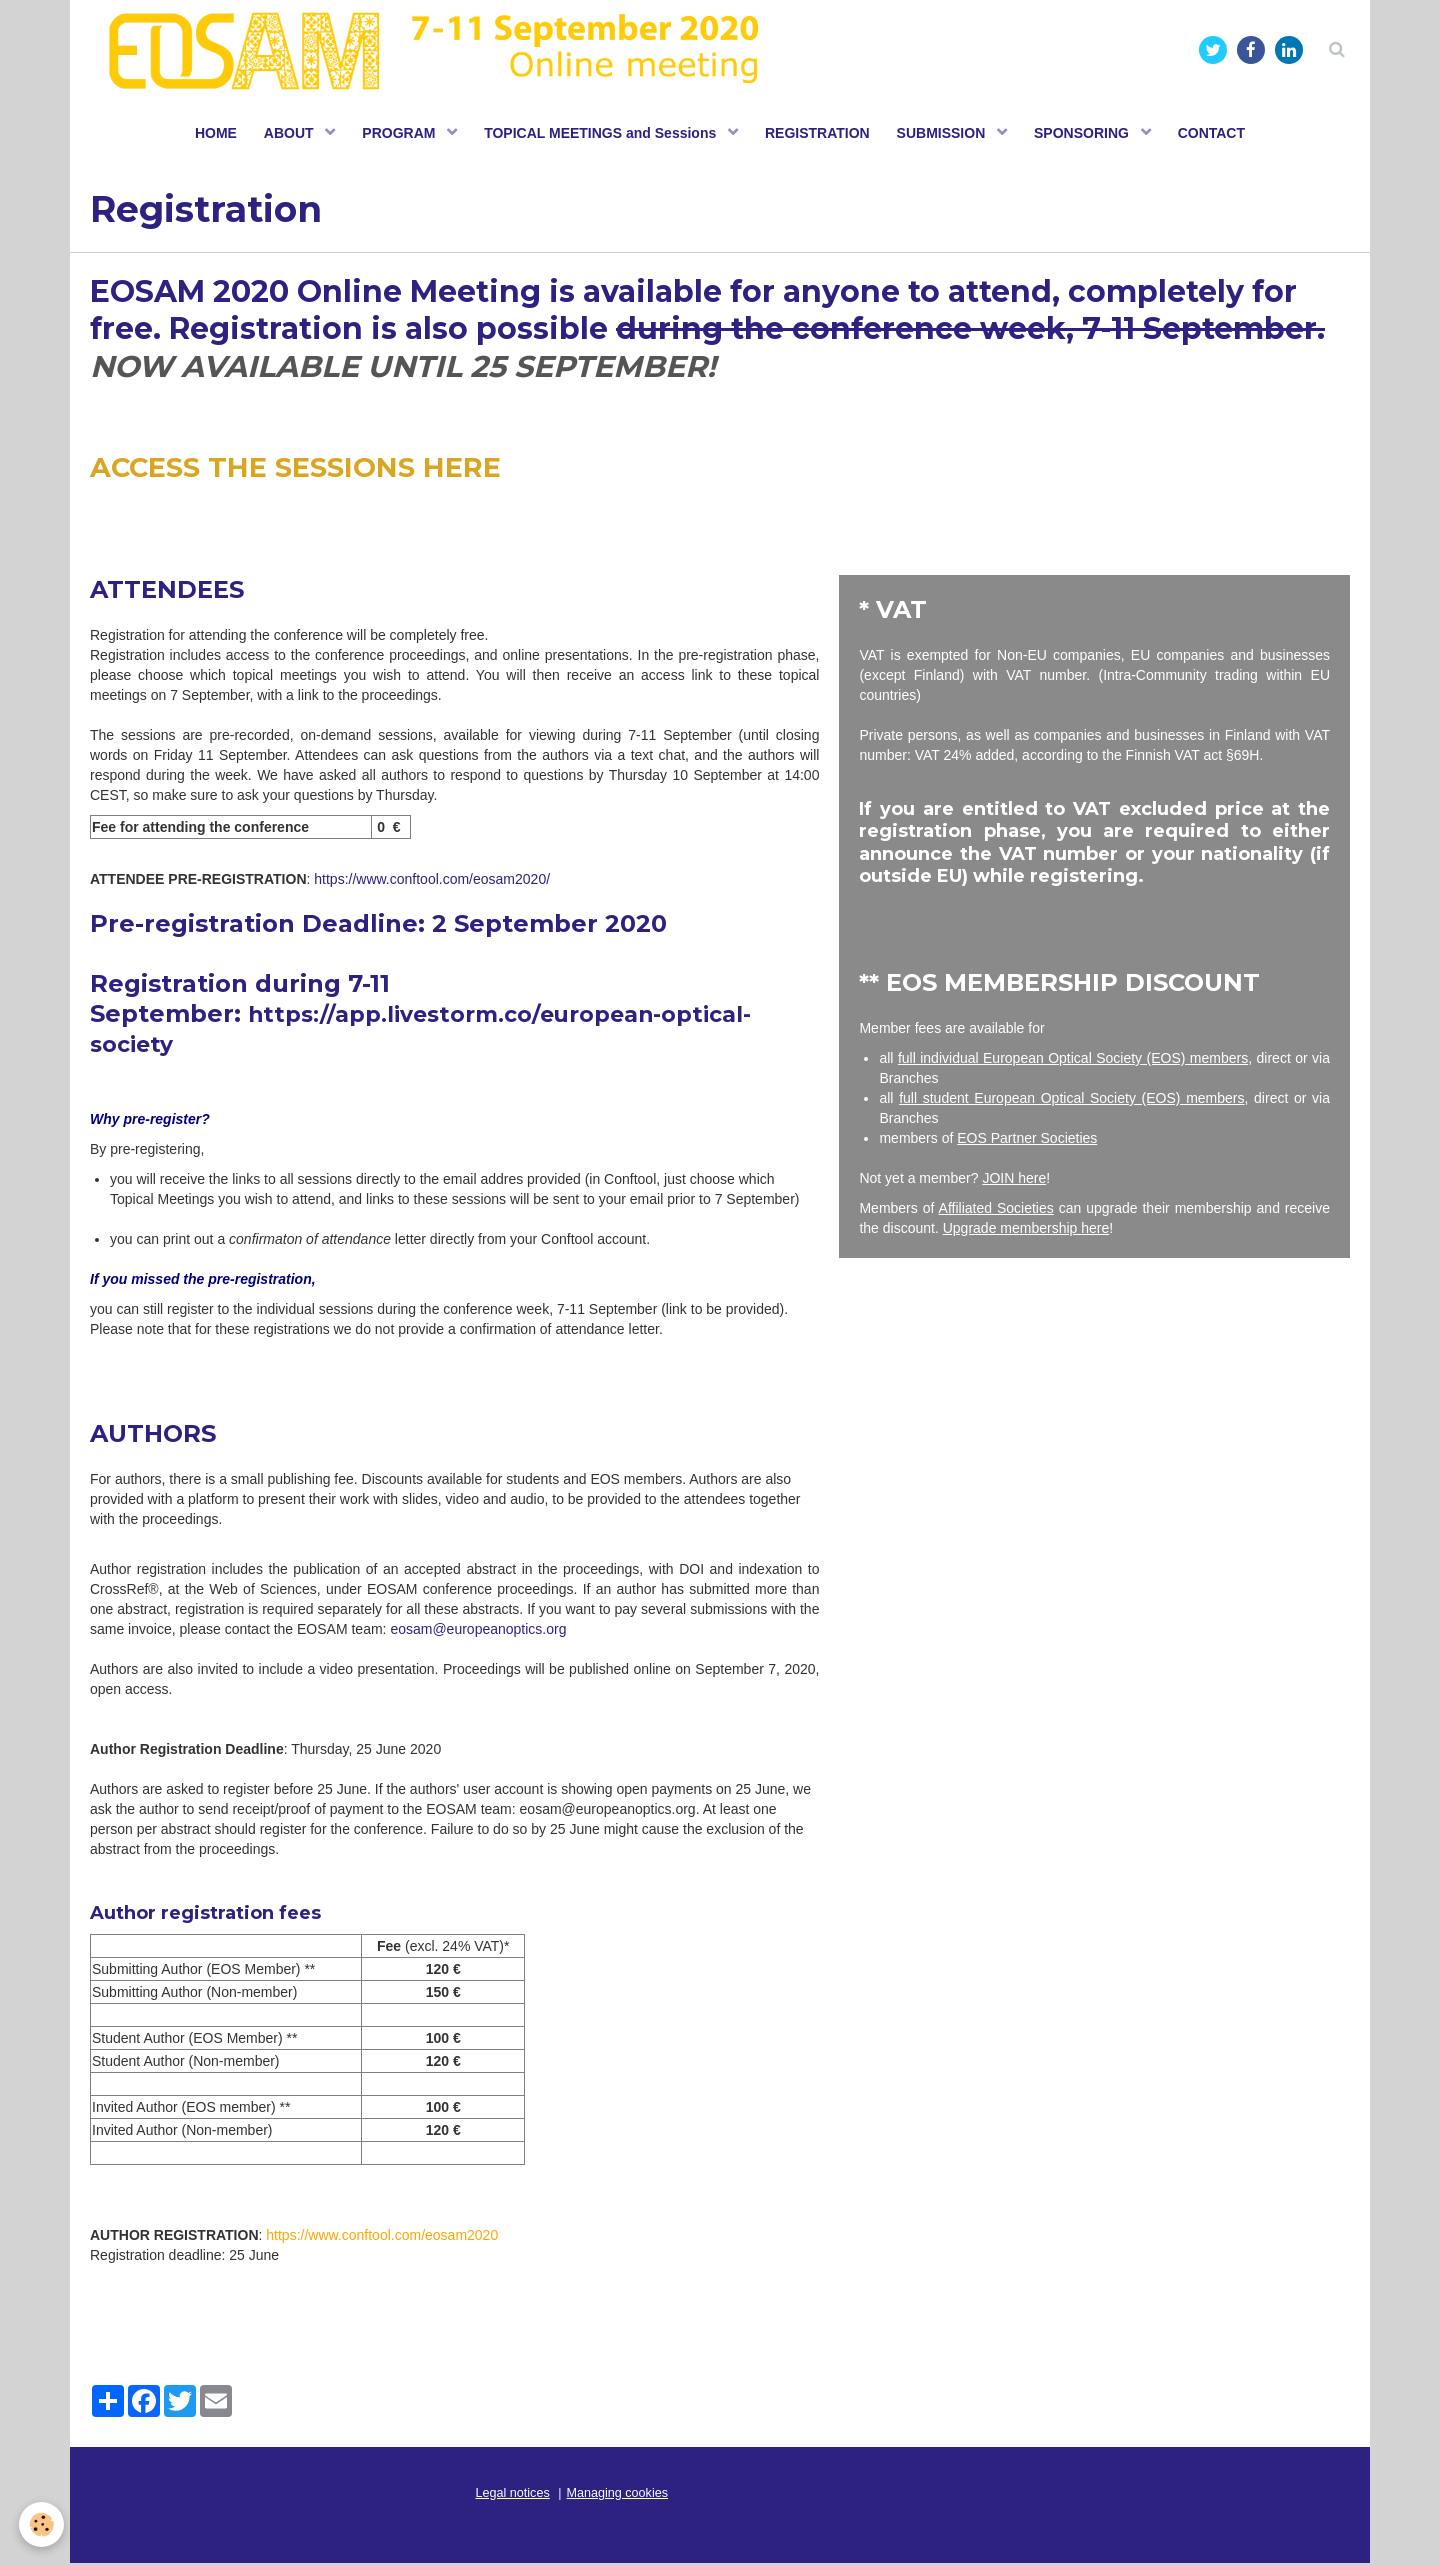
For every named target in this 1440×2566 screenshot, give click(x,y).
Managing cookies (618, 2496)
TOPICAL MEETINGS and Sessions (601, 135)
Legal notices (513, 2496)
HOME (205, 135)
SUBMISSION (947, 135)
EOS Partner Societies (1027, 1141)
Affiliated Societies (996, 1211)
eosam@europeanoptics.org (478, 1632)
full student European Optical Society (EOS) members (1071, 1101)
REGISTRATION (819, 135)
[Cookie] (42, 2524)
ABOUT (283, 135)
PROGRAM (396, 135)
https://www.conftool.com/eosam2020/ (432, 882)
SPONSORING (1091, 135)
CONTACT (1222, 135)
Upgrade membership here (1026, 1231)
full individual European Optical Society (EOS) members (1073, 1061)
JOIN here (1014, 1181)
